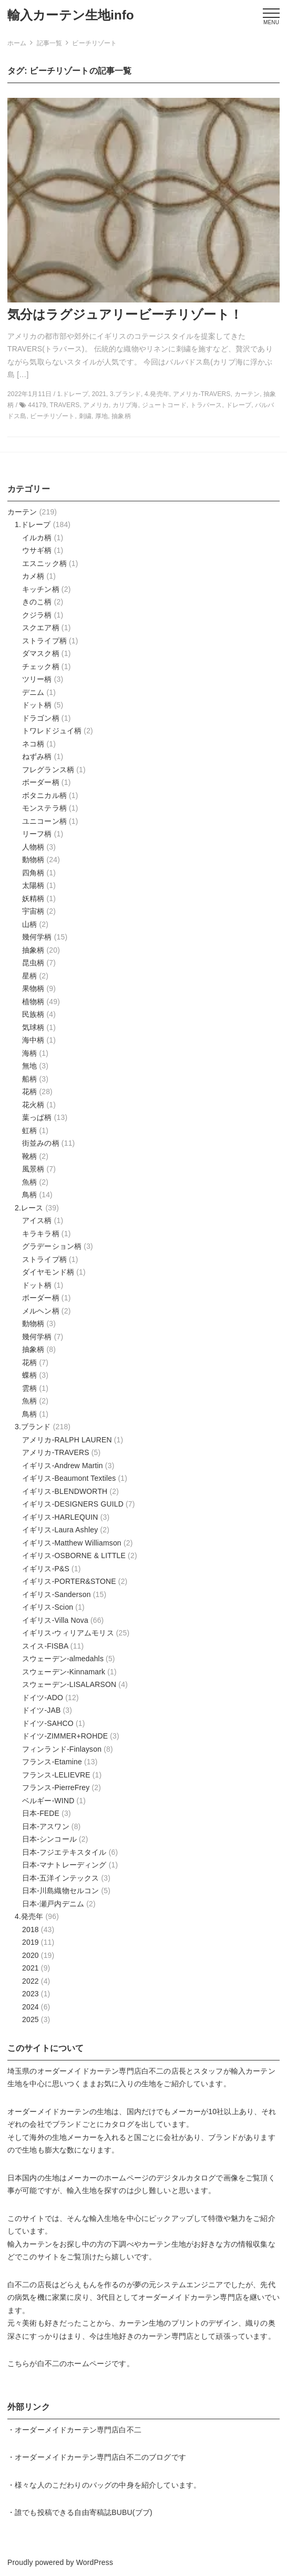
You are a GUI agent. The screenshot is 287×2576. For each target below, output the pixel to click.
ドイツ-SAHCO (48, 1723)
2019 (30, 1942)
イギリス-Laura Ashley (60, 1530)
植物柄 (33, 1001)
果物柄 (33, 988)
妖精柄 (33, 898)
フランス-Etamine (52, 1761)
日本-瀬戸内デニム (53, 1904)
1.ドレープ (33, 524)
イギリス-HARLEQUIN (60, 1517)
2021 (30, 1968)
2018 (30, 1929)
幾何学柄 (37, 937)
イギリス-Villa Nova (55, 1620)
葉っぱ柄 (37, 1117)
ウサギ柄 (37, 550)
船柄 (29, 1079)
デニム (33, 692)
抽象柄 (33, 950)
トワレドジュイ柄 (51, 730)
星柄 (29, 976)
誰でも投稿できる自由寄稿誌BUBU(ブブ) (83, 2512)
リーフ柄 (37, 834)
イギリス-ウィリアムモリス (68, 1633)
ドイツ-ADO (42, 1697)
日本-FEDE (40, 1813)
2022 (30, 1981)
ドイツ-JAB (41, 1710)
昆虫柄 (33, 962)
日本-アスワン (45, 1826)
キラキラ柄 (40, 1233)
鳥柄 (29, 1194)
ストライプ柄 (44, 641)
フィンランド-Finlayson (61, 1749)
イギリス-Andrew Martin (62, 1465)
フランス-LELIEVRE (56, 1775)
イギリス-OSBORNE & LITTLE (74, 1555)
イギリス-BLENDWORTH (64, 1491)
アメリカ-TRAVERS (55, 1452)
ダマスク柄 (40, 653)
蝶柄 (29, 1375)
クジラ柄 (37, 615)
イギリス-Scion (47, 1607)
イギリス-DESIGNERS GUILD (73, 1504)
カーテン (22, 512)
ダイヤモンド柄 (48, 1272)
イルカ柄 (37, 537)
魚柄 (29, 1182)
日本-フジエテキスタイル (64, 1852)
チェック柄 (40, 666)
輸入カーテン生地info (70, 15)
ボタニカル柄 (44, 795)
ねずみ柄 (37, 756)
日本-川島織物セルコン (60, 1890)
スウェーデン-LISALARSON (69, 1684)
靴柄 (29, 1156)
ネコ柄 (33, 744)
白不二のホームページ (74, 2363)
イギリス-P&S (45, 1568)
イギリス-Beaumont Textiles (69, 1478)
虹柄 (29, 1130)
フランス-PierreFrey (55, 1787)
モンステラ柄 (44, 808)
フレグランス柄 (48, 769)
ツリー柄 (37, 679)
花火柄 (33, 1104)
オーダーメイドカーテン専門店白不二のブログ (93, 2457)
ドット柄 (37, 705)
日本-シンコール (49, 1839)
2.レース (29, 1208)
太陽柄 (33, 885)
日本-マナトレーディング (64, 1865)
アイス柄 (37, 1220)
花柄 (29, 1091)
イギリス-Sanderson (56, 1594)
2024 (30, 2007)
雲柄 (29, 1388)
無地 (29, 1066)
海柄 (29, 1053)
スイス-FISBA (45, 1646)
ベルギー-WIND (48, 1800)
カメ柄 (33, 576)
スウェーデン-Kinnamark (63, 1672)
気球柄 (33, 1027)
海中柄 (33, 1040)
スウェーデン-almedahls (63, 1658)
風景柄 (33, 1169)
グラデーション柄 (51, 1246)
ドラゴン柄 (40, 718)
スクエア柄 (40, 627)
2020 (30, 1955)
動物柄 (33, 859)
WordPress (94, 2562)
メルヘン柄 (40, 1311)
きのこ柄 (37, 602)
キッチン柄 (40, 589)
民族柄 (33, 1014)
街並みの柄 (40, 1143)
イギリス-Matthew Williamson (71, 1543)
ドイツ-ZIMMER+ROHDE (65, 1736)
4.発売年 (29, 1916)
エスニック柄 (44, 563)
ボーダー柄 (40, 782)
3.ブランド (33, 1426)
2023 (30, 1993)
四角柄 (33, 872)
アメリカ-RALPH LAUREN (67, 1440)
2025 (30, 2019)
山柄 (29, 924)
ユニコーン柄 (44, 821)
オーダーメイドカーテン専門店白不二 (100, 2071)
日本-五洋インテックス (60, 1878)
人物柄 (33, 847)
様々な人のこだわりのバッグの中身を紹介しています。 (108, 2485)
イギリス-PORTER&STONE (69, 1581)
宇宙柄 (33, 911)
